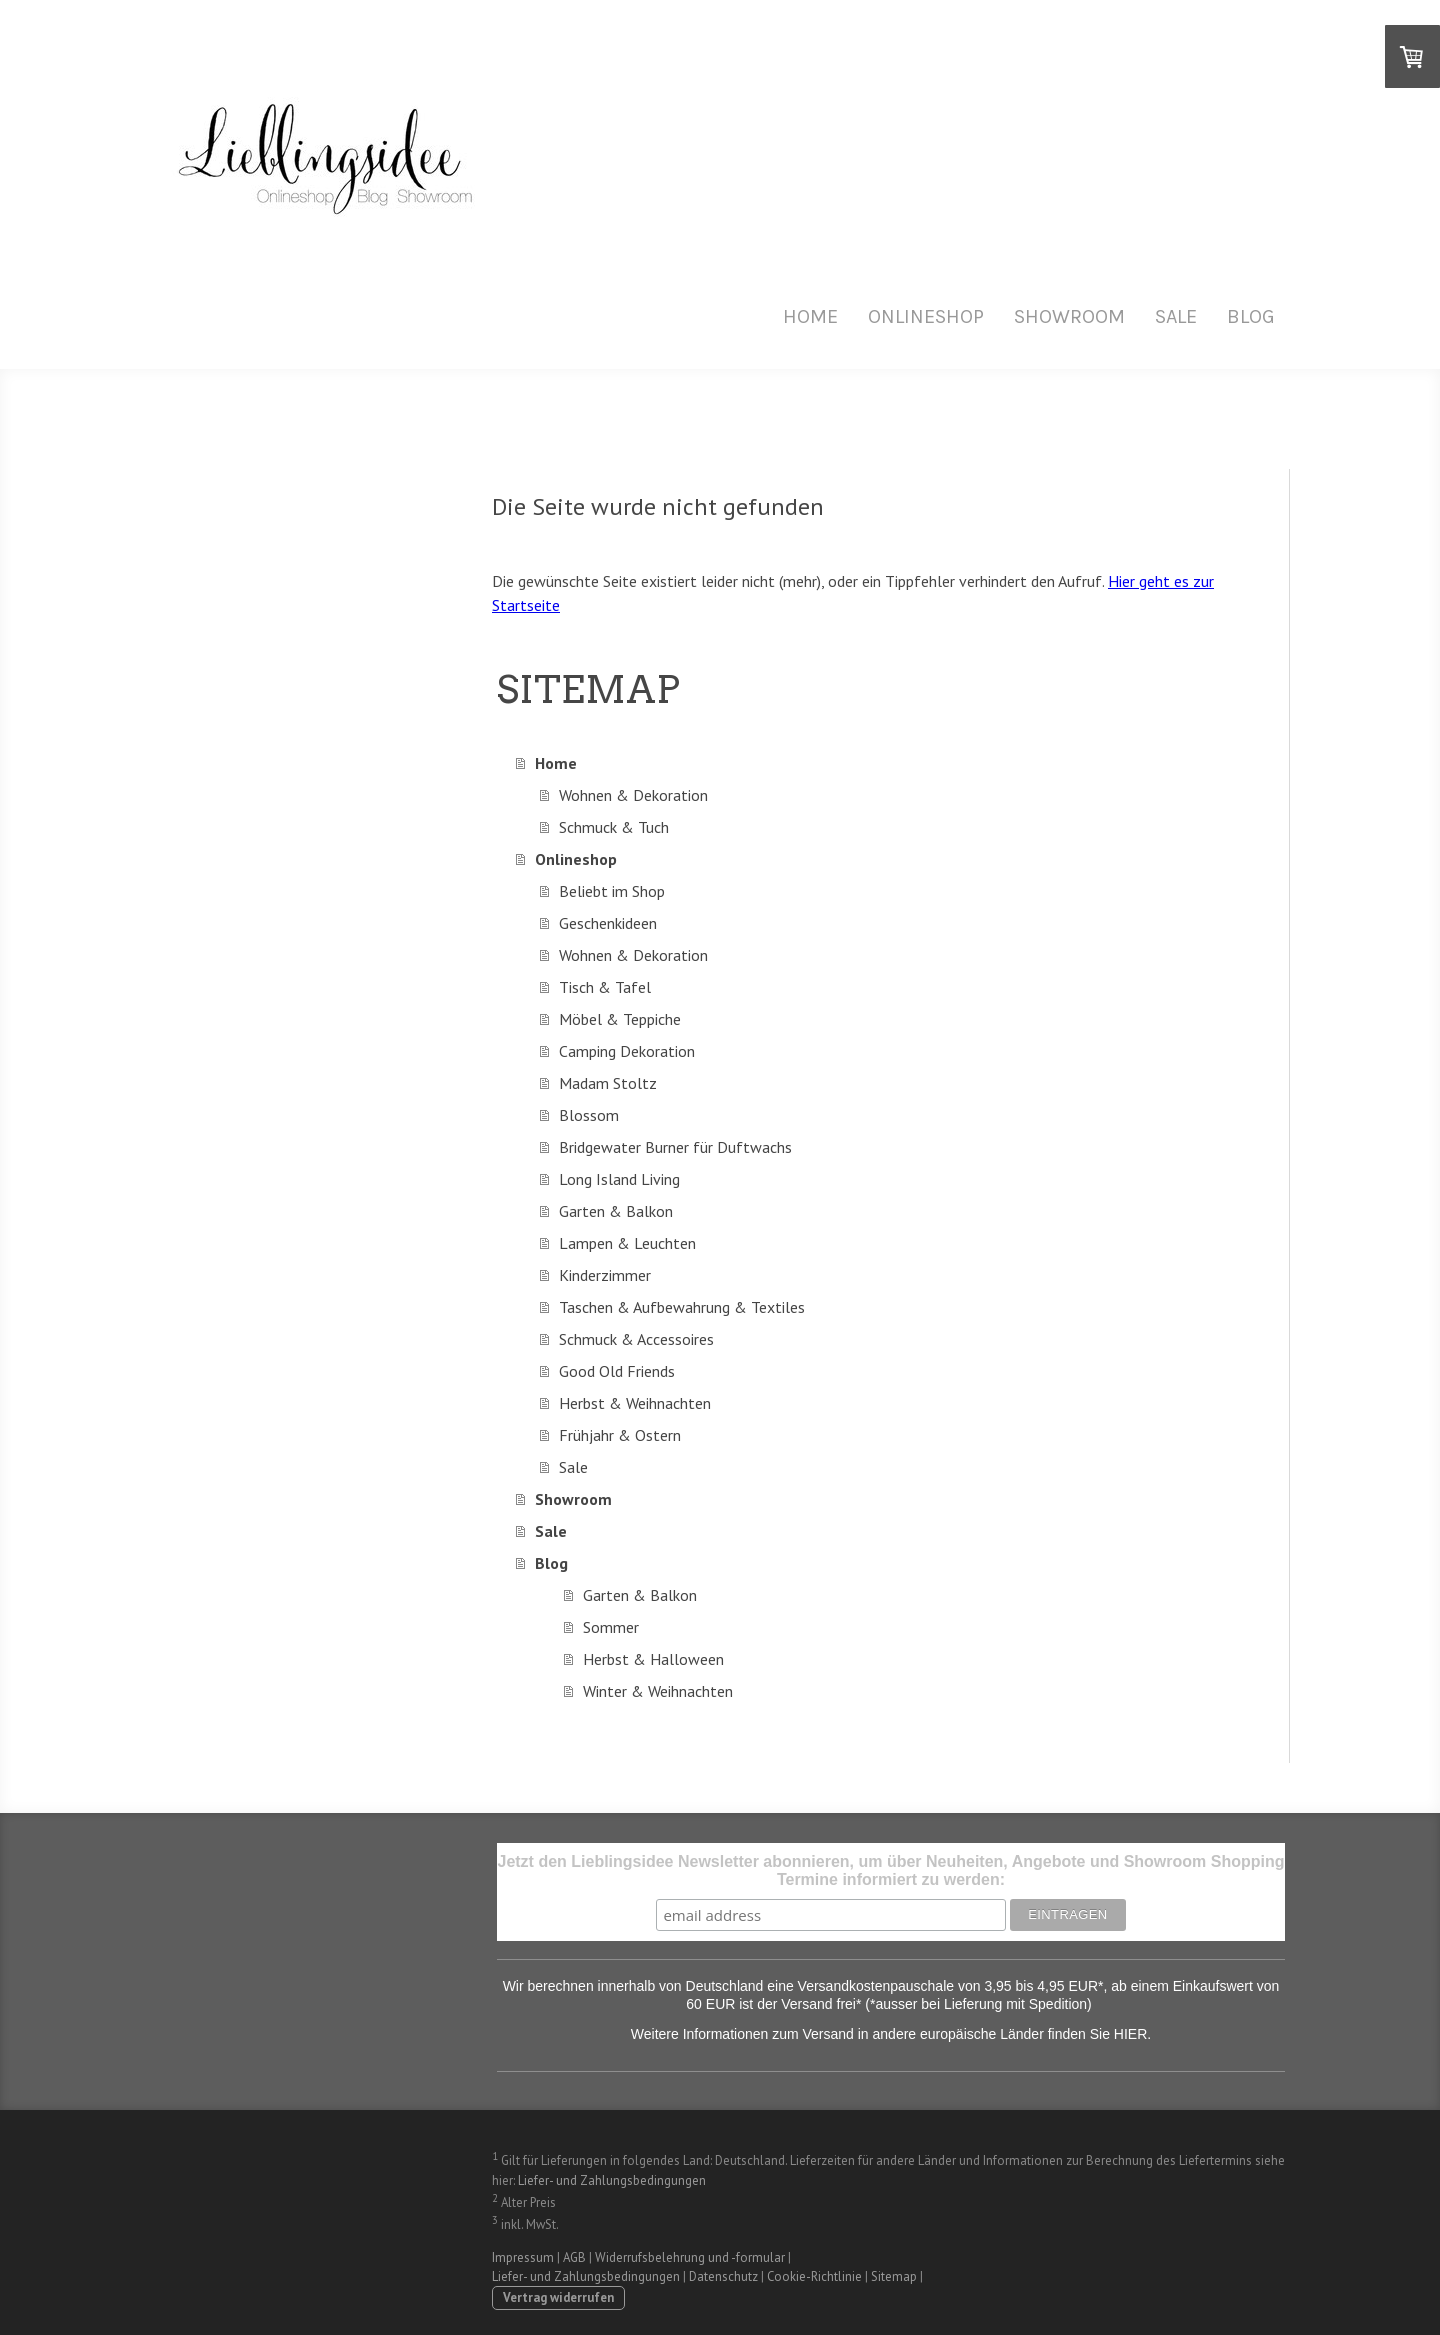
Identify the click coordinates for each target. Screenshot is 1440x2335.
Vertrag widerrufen (558, 2297)
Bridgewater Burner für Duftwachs (675, 1147)
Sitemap (894, 2276)
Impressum (523, 2257)
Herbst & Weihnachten (635, 1403)
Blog (1251, 316)
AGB (574, 2257)
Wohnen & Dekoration (633, 795)
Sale (1176, 316)
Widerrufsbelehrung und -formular (690, 2257)
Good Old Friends (617, 1371)
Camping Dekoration (627, 1051)
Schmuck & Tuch (614, 827)
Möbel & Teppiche (620, 1019)
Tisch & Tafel (605, 987)
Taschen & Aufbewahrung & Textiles (682, 1307)
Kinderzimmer (605, 1275)
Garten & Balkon (616, 1211)
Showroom (1069, 316)
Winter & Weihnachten (658, 1691)
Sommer (611, 1627)
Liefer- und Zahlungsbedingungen (612, 2180)
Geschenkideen (608, 923)
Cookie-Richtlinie (814, 2276)
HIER (1130, 2034)
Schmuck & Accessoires (636, 1339)
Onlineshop (926, 316)
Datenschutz (723, 2276)
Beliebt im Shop (612, 891)
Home (810, 316)
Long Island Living (619, 1179)
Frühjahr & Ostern (620, 1435)
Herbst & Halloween (653, 1659)
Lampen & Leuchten (627, 1243)
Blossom (589, 1115)
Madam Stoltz (608, 1083)
